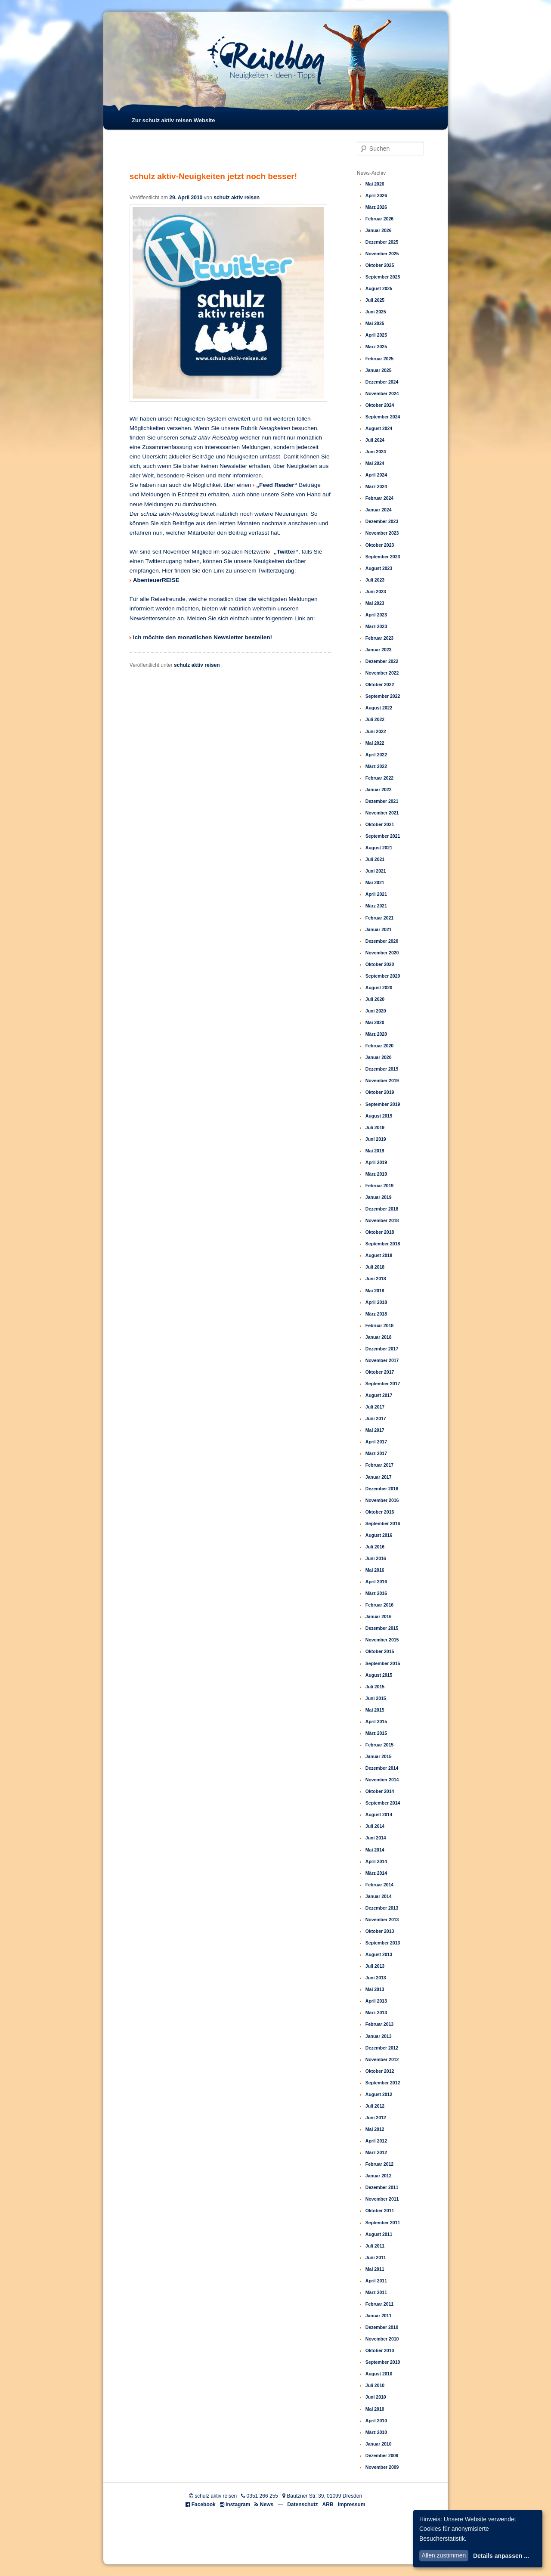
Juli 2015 (374, 1686)
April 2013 (376, 2000)
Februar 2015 (379, 1744)
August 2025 (378, 288)
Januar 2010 (378, 2443)
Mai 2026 (374, 183)
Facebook (204, 2505)
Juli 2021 (374, 859)
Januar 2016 (378, 1616)
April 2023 (376, 614)
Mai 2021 (374, 882)
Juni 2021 (375, 870)
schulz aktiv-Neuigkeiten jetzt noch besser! (213, 176)
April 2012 (376, 2140)
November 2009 (382, 2467)
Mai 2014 (374, 1849)
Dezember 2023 (381, 521)
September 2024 (382, 416)
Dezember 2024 (381, 381)
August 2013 (378, 1954)
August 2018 (378, 1255)
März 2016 (376, 1593)
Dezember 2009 (381, 2455)
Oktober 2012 (379, 2071)
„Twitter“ (285, 551)
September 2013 (382, 1942)
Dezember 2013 (381, 1907)
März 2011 (376, 2292)
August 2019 (378, 1115)
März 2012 (376, 2152)
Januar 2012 (378, 2175)
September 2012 (382, 2082)
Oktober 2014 (379, 1791)
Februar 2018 (379, 1325)
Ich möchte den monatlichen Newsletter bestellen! (202, 637)
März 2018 (376, 1313)
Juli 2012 (374, 2105)
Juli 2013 (374, 1966)
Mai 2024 (374, 463)
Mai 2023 (374, 603)
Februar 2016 (379, 1604)
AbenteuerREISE (156, 580)
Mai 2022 (374, 743)
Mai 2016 (374, 1570)
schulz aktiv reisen (237, 198)
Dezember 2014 (381, 1768)
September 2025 (382, 276)
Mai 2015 (374, 1709)
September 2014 (382, 1802)
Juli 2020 (374, 999)
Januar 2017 (378, 1477)
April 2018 (376, 1302)
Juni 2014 (375, 1837)
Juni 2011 (375, 2257)
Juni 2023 (375, 591)
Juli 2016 (374, 1546)
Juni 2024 (375, 451)
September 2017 (382, 1383)
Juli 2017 (374, 1406)
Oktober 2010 (379, 2350)
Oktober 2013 (379, 1931)
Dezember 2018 (381, 1208)
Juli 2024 (374, 440)
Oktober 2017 (379, 1372)
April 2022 (376, 754)
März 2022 (376, 766)
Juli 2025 (374, 300)
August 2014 (378, 1814)
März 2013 (376, 2012)
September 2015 (382, 1663)
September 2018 (382, 1243)
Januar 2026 (378, 230)
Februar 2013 (379, 2024)
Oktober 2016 (379, 1511)
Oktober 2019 (379, 1092)
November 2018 (382, 1220)
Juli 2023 (374, 579)
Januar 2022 (378, 789)
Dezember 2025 (381, 242)
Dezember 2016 (381, 1488)
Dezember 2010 (381, 2327)
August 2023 (378, 568)
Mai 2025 (374, 323)
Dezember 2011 (381, 2187)
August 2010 (378, 2373)
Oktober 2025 (379, 265)
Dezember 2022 (381, 661)
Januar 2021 (378, 929)
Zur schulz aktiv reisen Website (173, 120)
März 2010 (376, 2432)
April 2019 (376, 1162)
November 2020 (382, 952)
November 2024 (382, 393)
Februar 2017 (379, 1465)
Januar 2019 (378, 1197)
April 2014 (376, 1861)
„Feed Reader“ (276, 485)
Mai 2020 (374, 1022)
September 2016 (382, 1523)
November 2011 (382, 2198)
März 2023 (376, 626)
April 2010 (376, 2420)
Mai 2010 (374, 2409)
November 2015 (382, 1639)
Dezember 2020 (381, 941)
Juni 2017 (375, 1418)
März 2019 (376, 1174)
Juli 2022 (374, 719)
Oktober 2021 (379, 824)
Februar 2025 (379, 358)
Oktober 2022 (379, 684)
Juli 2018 (374, 1266)
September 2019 (382, 1104)
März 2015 (376, 1733)
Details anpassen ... (501, 2555)
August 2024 (378, 428)
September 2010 (382, 2362)
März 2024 (376, 486)
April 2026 (376, 195)
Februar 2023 (379, 638)
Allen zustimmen (444, 2555)
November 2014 (382, 1779)
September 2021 (382, 836)
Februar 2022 (379, 777)
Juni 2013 (375, 1977)
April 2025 (376, 334)
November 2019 (382, 1080)
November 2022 (382, 672)
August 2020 (378, 987)
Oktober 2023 (379, 545)
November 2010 (382, 2338)
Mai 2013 (374, 1989)
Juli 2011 (374, 2245)
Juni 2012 (375, 2117)
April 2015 (376, 1721)
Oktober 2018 (379, 1232)
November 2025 (382, 253)
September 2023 (382, 556)
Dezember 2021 (381, 801)
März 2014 (376, 1873)
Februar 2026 (379, 218)
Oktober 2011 (379, 2210)
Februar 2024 (379, 498)
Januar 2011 (378, 2315)
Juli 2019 (374, 1127)
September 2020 (382, 975)
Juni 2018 (375, 1278)
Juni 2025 (375, 311)
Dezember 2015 (381, 1628)
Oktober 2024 (379, 405)
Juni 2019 (375, 1139)
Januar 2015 (378, 1756)
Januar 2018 (378, 1337)
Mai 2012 (374, 2129)
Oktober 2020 (379, 964)
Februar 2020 (379, 1045)
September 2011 (382, 2222)
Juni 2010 (375, 2397)
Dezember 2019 (381, 1068)
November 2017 (382, 1360)
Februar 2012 (379, 2164)
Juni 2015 (375, 1698)
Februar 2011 (379, 2304)
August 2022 (378, 707)
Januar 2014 (378, 1896)
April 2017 (376, 1441)
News (266, 2505)
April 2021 (376, 894)
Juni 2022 (375, 731)
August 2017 (378, 1395)
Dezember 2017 (381, 1348)
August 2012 (378, 2094)
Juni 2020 (375, 1010)
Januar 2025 (378, 370)
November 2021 (382, 812)
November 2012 (382, 2059)
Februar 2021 (379, 917)
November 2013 (382, 1919)
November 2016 (382, 1500)
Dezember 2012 (381, 2047)
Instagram (238, 2505)
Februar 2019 (379, 1185)
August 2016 (378, 1535)
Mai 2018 (374, 1290)
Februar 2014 (379, 1884)
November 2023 (382, 533)
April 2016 (376, 1581)
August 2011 (378, 2234)
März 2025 (376, 346)
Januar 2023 (378, 649)
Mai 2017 (374, 1430)
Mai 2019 (374, 1150)
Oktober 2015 (379, 1651)
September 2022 (382, 696)
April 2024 (376, 474)
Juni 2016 (375, 1558)
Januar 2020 (378, 1057)
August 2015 (378, 1675)
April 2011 (376, 2280)
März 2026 (376, 207)
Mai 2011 (374, 2269)
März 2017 (376, 1453)
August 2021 (378, 847)
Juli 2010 (374, 2385)
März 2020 (376, 1034)
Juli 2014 (374, 1826)
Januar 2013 (378, 2036)
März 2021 (376, 905)
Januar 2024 (378, 509)
